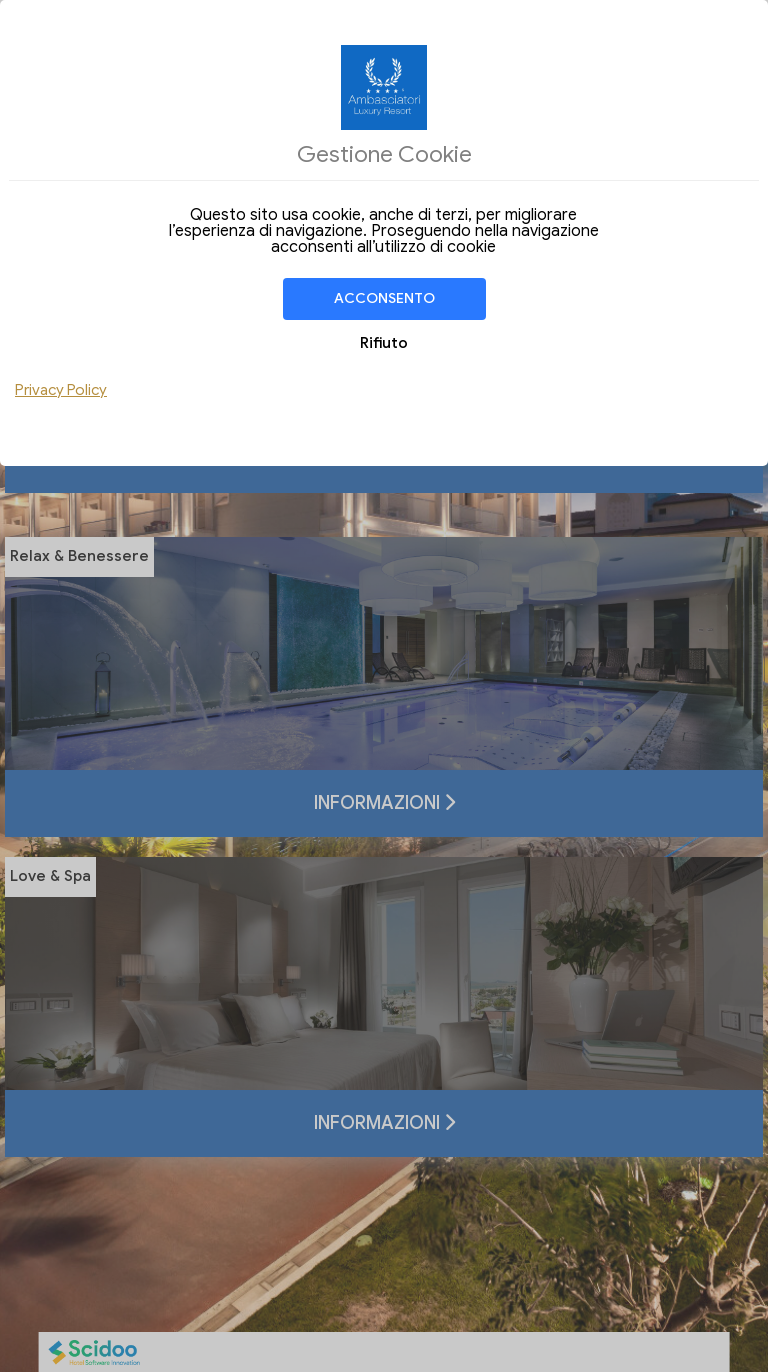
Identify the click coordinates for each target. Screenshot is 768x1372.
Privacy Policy (61, 390)
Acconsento (384, 298)
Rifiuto (384, 343)
